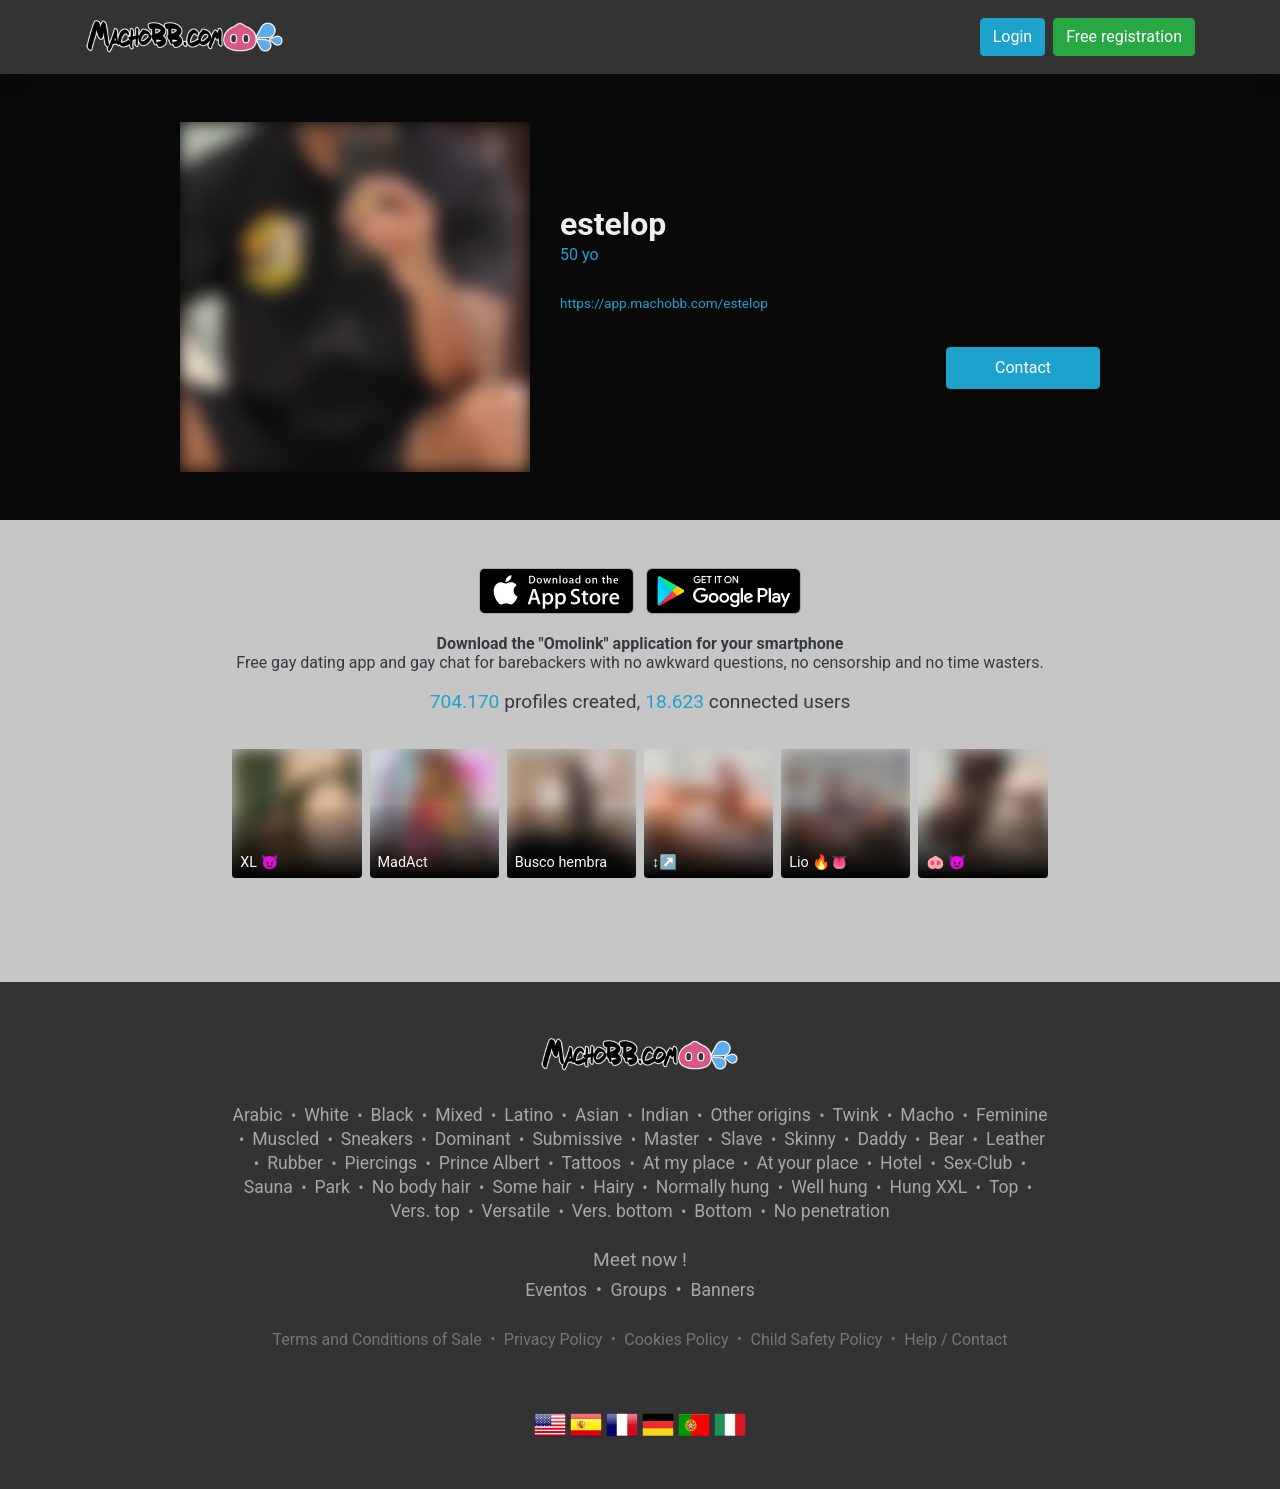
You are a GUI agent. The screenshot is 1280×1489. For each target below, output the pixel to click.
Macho (927, 1115)
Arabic (257, 1115)
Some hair (531, 1187)
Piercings (380, 1163)
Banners (722, 1290)
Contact (1023, 367)
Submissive (577, 1139)
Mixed (458, 1115)
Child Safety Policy (817, 1339)
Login (1012, 36)
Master (671, 1139)
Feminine (1012, 1115)
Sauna (268, 1187)
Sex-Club (978, 1163)
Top (1004, 1187)
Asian (597, 1115)
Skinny (809, 1139)
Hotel (901, 1163)
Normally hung (713, 1187)
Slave (742, 1139)
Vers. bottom (622, 1211)
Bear (946, 1139)
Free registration (1124, 36)
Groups (639, 1290)
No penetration (832, 1211)
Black (392, 1115)
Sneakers (377, 1139)
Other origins (760, 1115)
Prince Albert (489, 1163)
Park (332, 1187)
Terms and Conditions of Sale (377, 1339)
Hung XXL (928, 1187)
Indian (665, 1115)
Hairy (613, 1187)
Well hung (829, 1187)
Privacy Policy (553, 1339)
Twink (856, 1115)
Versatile (516, 1211)
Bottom (723, 1211)
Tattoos (592, 1163)
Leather (1015, 1139)
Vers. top (425, 1211)
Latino (528, 1115)
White (326, 1115)
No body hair (421, 1187)
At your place (807, 1163)
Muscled (285, 1139)
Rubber (295, 1163)
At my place (689, 1163)
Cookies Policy (676, 1339)
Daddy (881, 1139)
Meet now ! (640, 1259)
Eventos (556, 1290)
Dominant (473, 1139)
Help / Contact (955, 1339)
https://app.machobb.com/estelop (664, 303)
